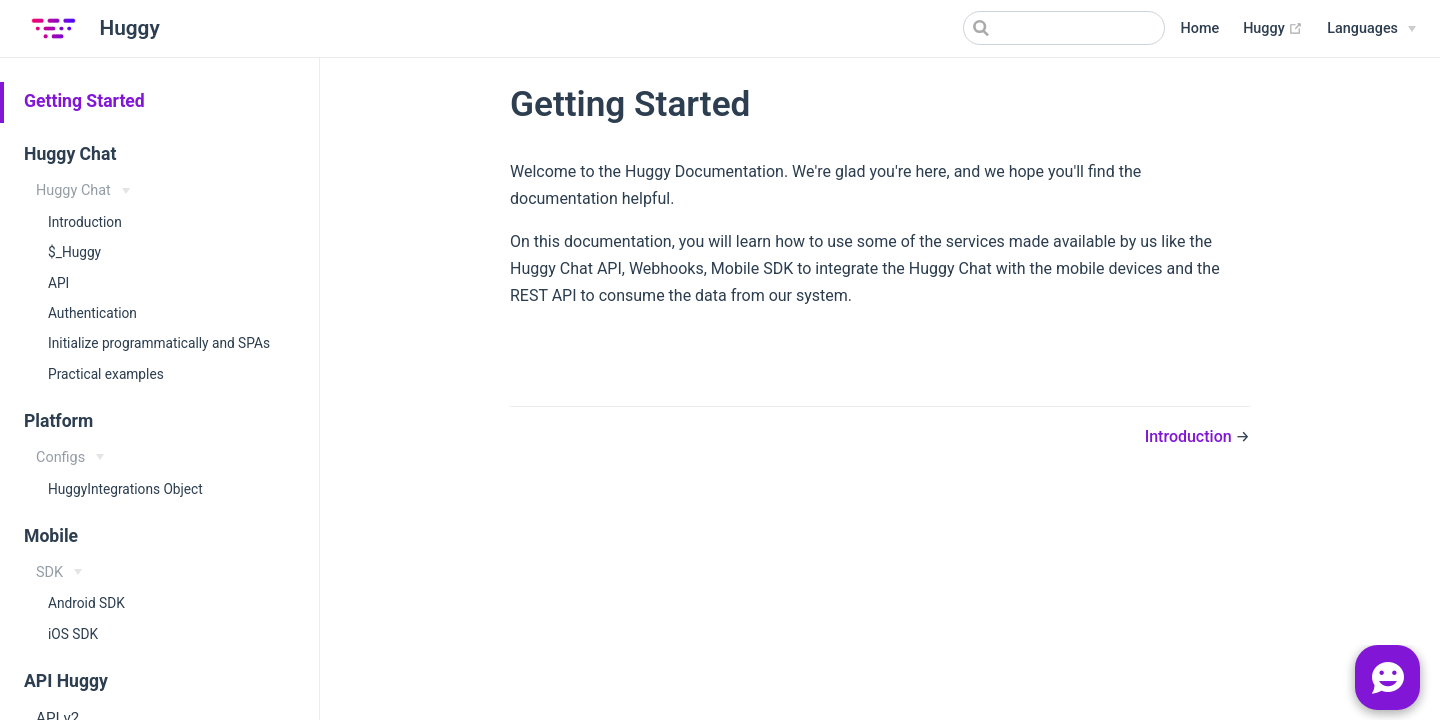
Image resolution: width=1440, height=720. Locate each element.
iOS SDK (73, 634)
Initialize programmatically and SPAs (159, 343)
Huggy (1273, 29)
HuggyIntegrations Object (125, 489)
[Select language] (1371, 29)
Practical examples (106, 374)
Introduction (85, 222)
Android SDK (86, 603)
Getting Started (84, 101)
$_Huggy (74, 252)
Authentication (92, 313)
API (58, 283)
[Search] (1064, 28)
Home (1200, 28)
